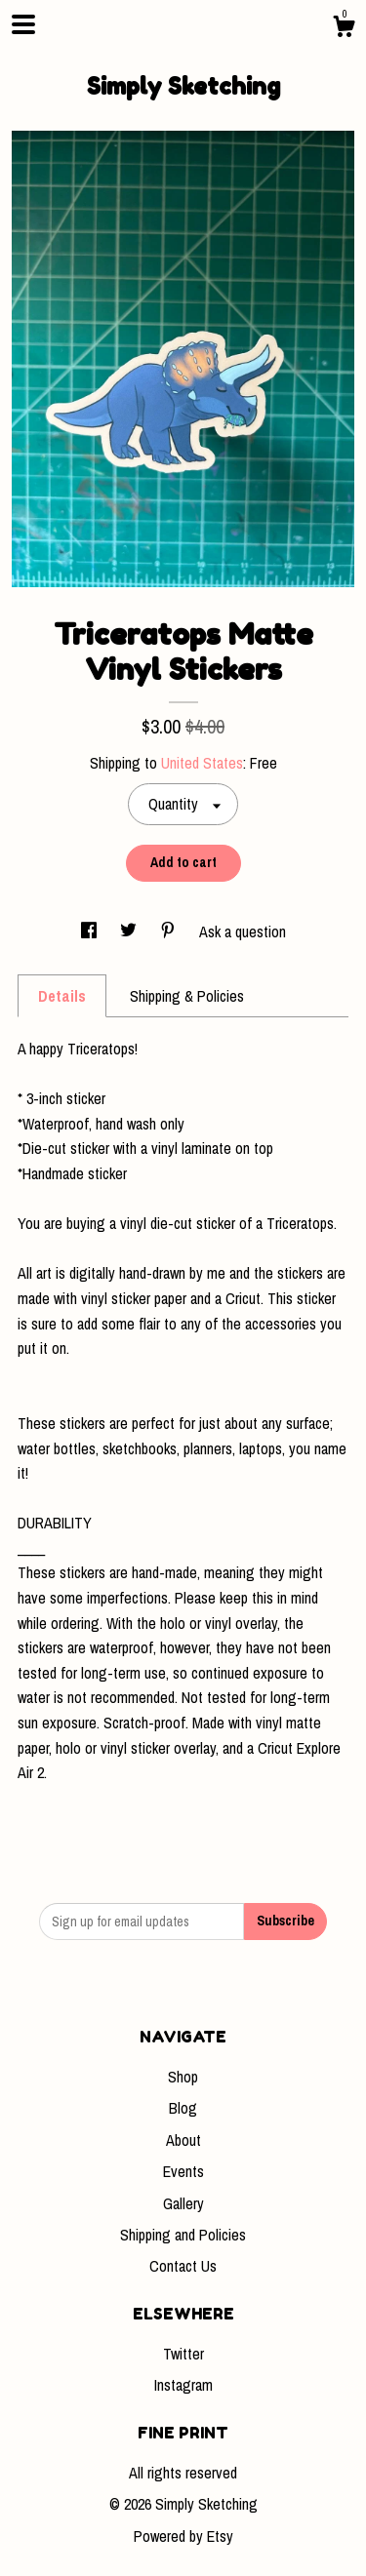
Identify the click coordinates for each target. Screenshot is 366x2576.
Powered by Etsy (183, 2536)
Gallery (183, 2203)
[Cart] (343, 29)
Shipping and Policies (183, 2234)
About (183, 2140)
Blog (183, 2108)
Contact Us (183, 2266)
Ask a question (242, 931)
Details (62, 996)
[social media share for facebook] (91, 931)
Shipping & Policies (187, 996)
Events (183, 2171)
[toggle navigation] (23, 24)
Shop (183, 2076)
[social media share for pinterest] (170, 931)
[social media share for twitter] (130, 931)
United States (202, 762)
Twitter (183, 2353)
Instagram (183, 2385)
